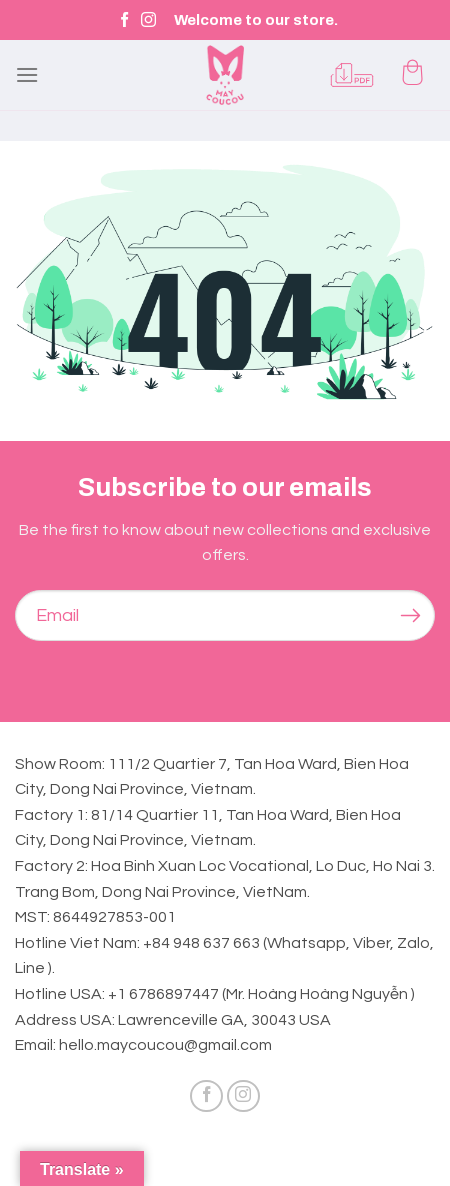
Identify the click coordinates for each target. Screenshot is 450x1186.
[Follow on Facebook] (124, 20)
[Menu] (27, 74)
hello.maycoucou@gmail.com (165, 1045)
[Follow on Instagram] (148, 20)
